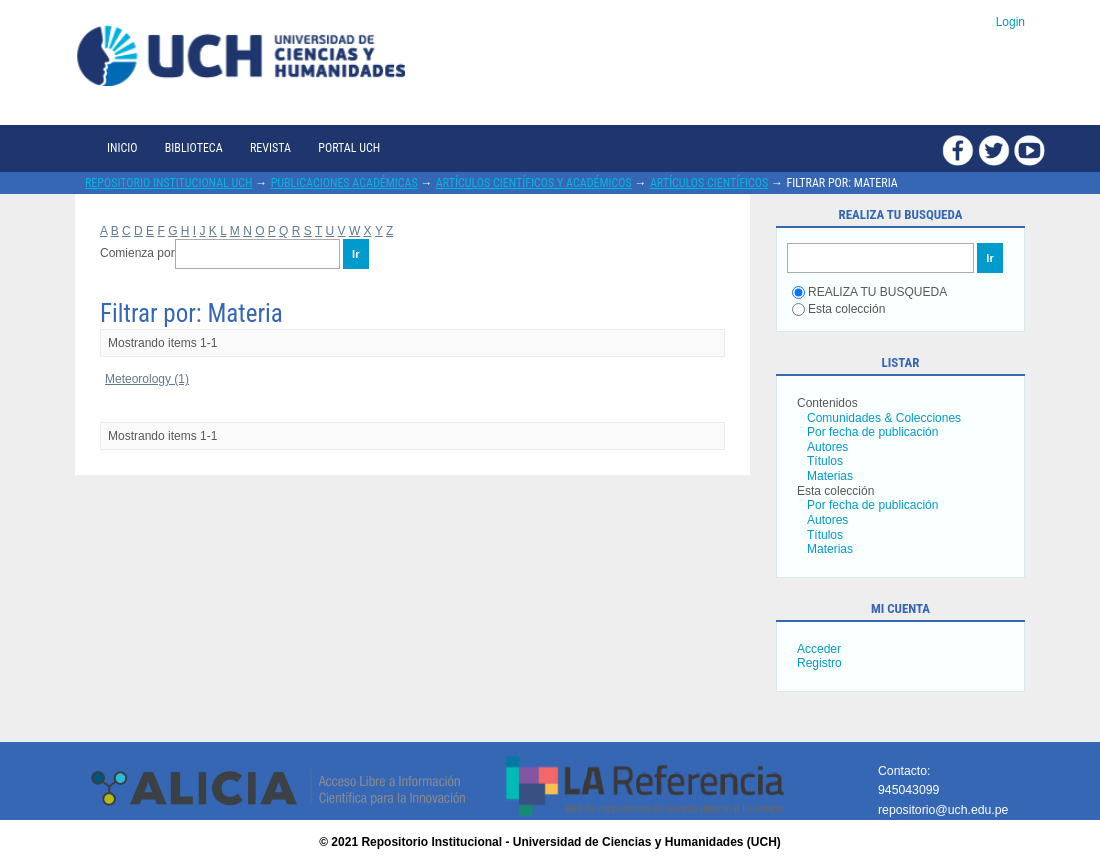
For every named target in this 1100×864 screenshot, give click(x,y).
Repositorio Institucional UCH (169, 183)
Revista (270, 148)
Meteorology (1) (147, 379)
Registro (819, 663)
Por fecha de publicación (872, 432)
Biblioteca (194, 148)
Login (1010, 22)
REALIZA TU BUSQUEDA (869, 292)
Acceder (819, 649)
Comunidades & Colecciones (884, 418)
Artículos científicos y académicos (534, 183)
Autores (827, 447)
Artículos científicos (709, 183)
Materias (830, 476)
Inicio (122, 148)
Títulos (825, 461)
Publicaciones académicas (344, 183)
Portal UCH (349, 148)
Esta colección (838, 309)
